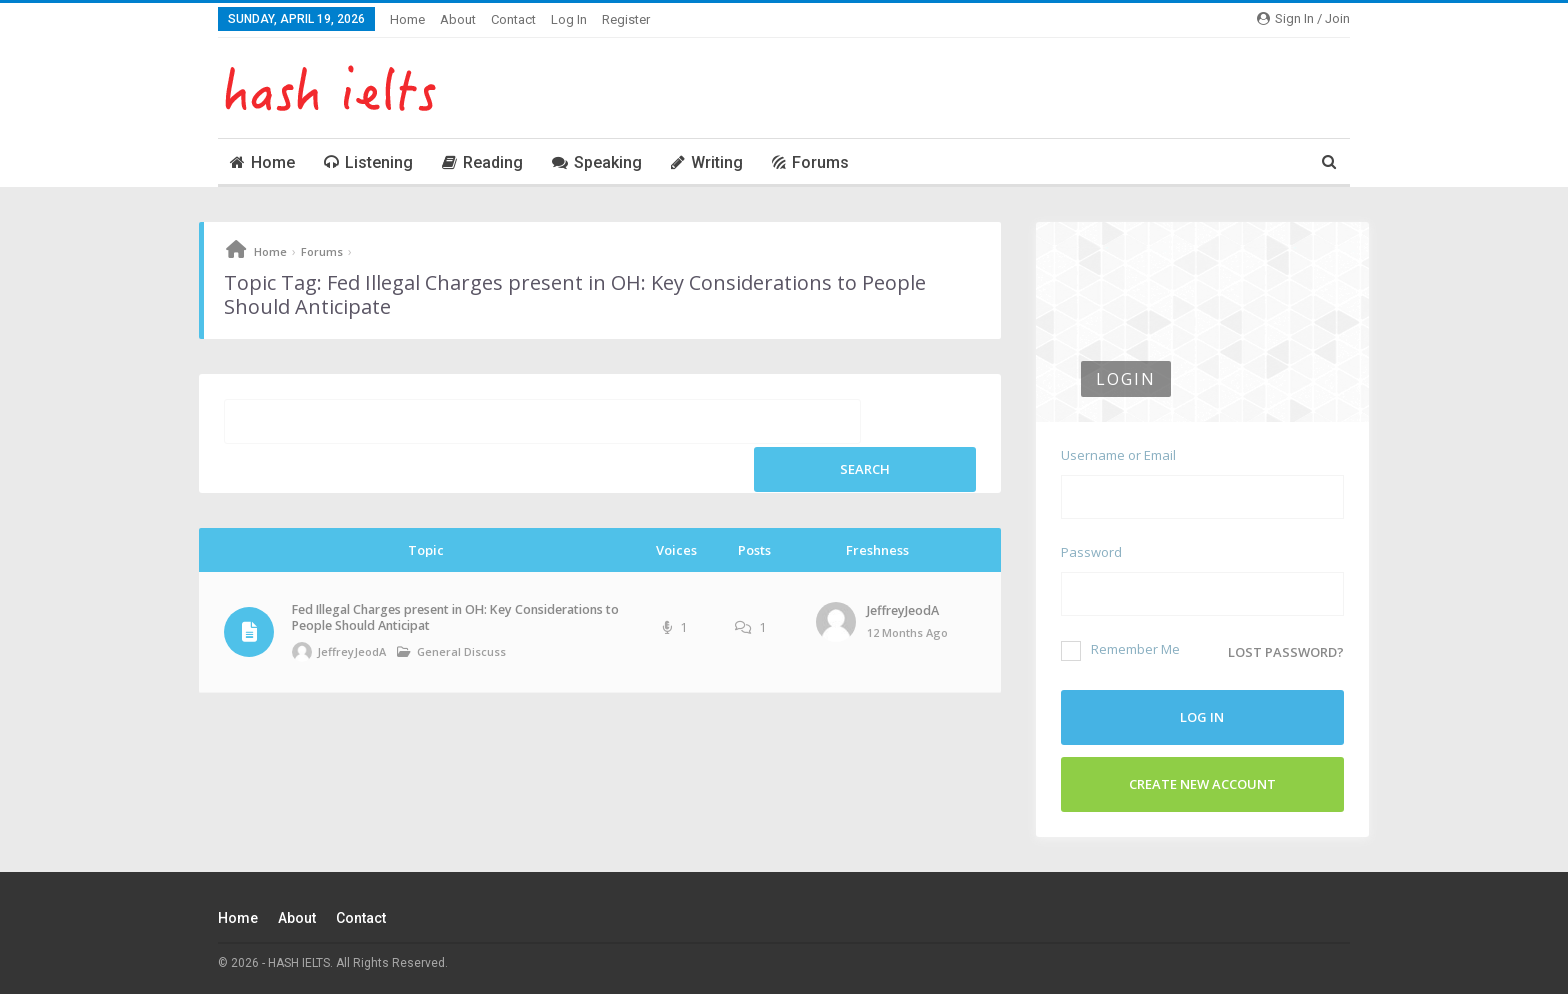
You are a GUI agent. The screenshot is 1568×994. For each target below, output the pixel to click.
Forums (810, 162)
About (458, 19)
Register (626, 19)
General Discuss (461, 651)
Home (407, 19)
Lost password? (1286, 652)
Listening (368, 162)
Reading (482, 162)
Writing (707, 162)
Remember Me (1120, 649)
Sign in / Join (1303, 18)
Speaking (597, 162)
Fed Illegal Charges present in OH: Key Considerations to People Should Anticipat (455, 617)
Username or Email (1118, 455)
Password (1091, 552)
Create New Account (1202, 784)
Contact (513, 19)
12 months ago (907, 632)
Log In (569, 19)
